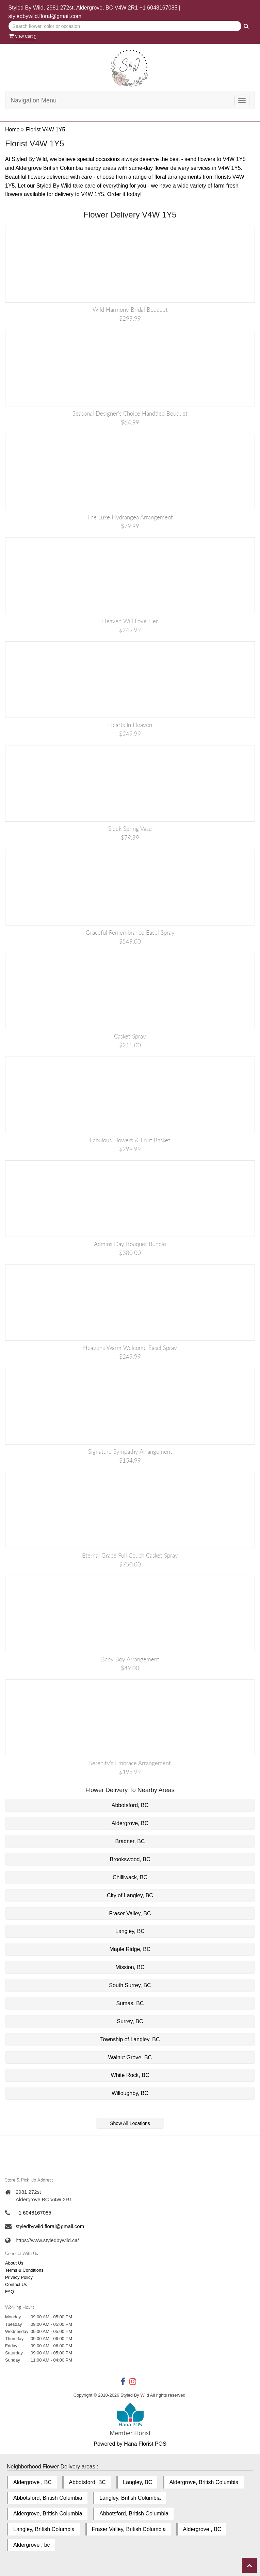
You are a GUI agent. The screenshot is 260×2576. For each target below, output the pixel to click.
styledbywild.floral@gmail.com (45, 16)
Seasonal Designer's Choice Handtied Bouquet (130, 413)
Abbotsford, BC (130, 1805)
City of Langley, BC (130, 1895)
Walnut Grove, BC (130, 2057)
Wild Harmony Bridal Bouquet (130, 309)
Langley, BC (130, 1931)
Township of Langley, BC (130, 2039)
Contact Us (16, 2284)
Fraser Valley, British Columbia (129, 2529)
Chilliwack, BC (130, 1877)
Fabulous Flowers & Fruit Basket (130, 1140)
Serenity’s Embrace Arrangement (130, 1763)
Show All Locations (130, 2123)
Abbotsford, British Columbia (47, 2498)
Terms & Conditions (24, 2270)
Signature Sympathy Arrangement (130, 1451)
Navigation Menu (33, 100)
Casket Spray (130, 1036)
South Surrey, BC (130, 1985)
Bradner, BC (130, 1841)
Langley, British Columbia (130, 2498)
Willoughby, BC (130, 2093)
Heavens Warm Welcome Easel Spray (130, 1347)
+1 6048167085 (159, 8)
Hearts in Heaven (130, 724)
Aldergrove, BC (130, 1823)
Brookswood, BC (130, 1859)
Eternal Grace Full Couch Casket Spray (130, 1555)
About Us (14, 2263)
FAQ (9, 2291)
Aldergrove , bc (31, 2545)
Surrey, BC (130, 2021)
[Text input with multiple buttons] (125, 26)
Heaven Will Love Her (130, 621)
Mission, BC (129, 1967)
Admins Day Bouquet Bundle (130, 1243)
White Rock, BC (130, 2075)
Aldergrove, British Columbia (204, 2482)
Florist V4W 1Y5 (45, 129)
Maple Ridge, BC (130, 1949)
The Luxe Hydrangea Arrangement (130, 517)
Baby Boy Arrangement (130, 1659)
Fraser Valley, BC (130, 1913)
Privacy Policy (19, 2277)
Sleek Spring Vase (130, 828)
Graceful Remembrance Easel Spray (130, 932)
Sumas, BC (130, 2003)
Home (12, 129)
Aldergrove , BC (32, 2482)
